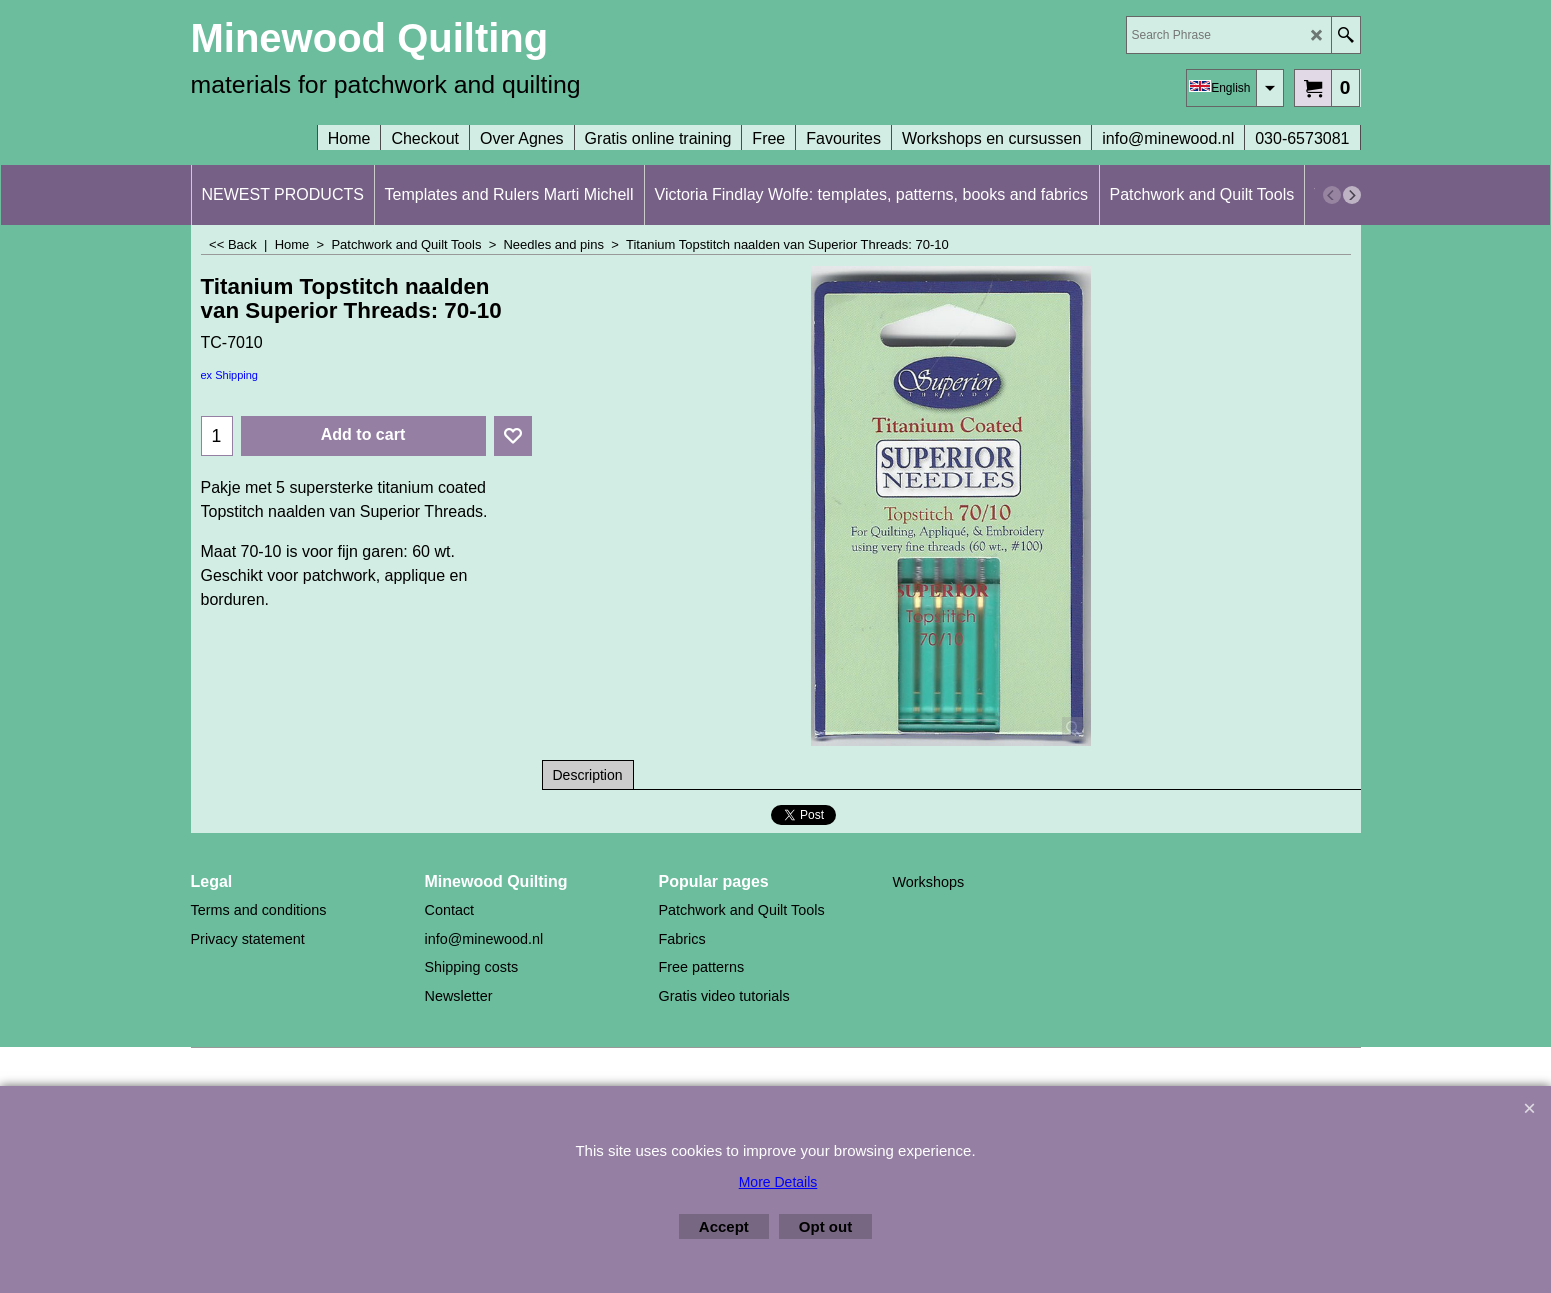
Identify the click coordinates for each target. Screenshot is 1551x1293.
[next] (1352, 195)
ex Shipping (230, 375)
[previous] (1332, 195)
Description (588, 775)
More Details (778, 1182)
